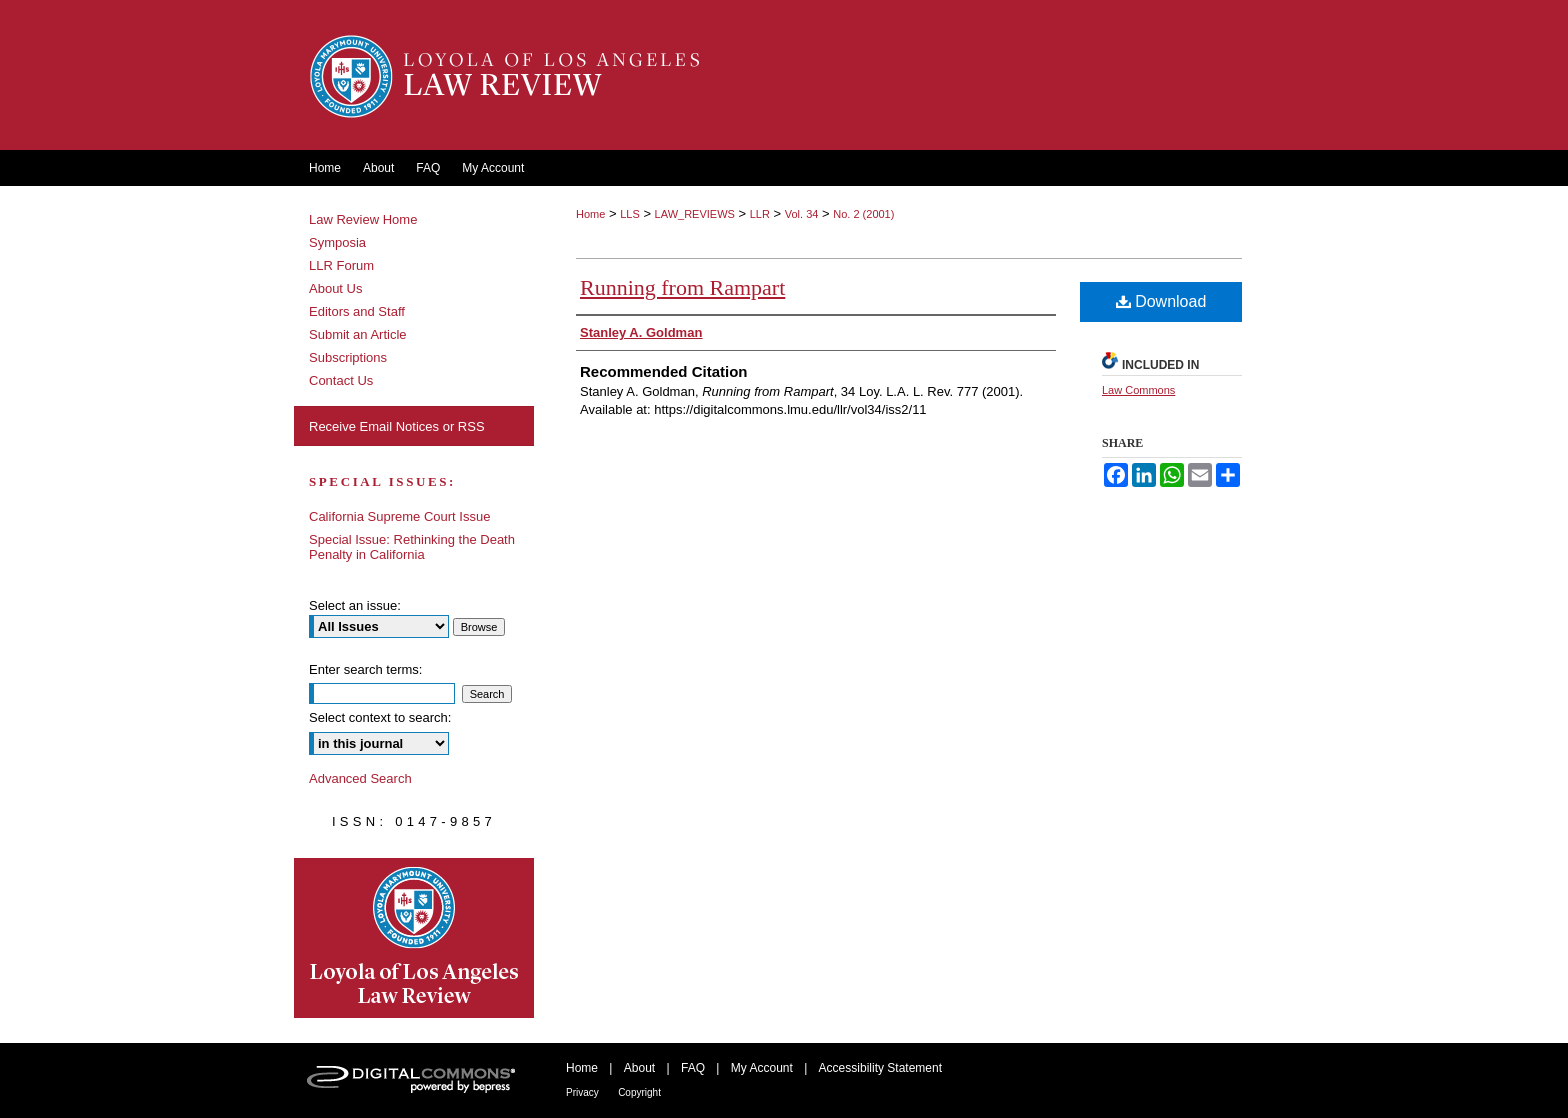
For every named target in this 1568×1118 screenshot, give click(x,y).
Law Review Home (363, 219)
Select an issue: (355, 605)
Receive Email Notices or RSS (397, 426)
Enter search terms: (365, 669)
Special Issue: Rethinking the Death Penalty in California (412, 547)
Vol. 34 (802, 214)
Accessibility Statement (880, 1068)
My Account (762, 1068)
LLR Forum (341, 265)
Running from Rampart (682, 287)
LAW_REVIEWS (695, 214)
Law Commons (1138, 390)
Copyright (639, 1092)
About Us (335, 288)
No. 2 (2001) (863, 214)
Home (590, 214)
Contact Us (341, 380)
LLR (760, 214)
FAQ (693, 1068)
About (639, 1068)
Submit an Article (358, 334)
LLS (630, 214)
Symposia (337, 242)
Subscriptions (348, 357)
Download (1161, 301)
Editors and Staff (357, 311)
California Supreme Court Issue (399, 516)
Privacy (582, 1092)
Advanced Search (360, 778)
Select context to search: (380, 717)
